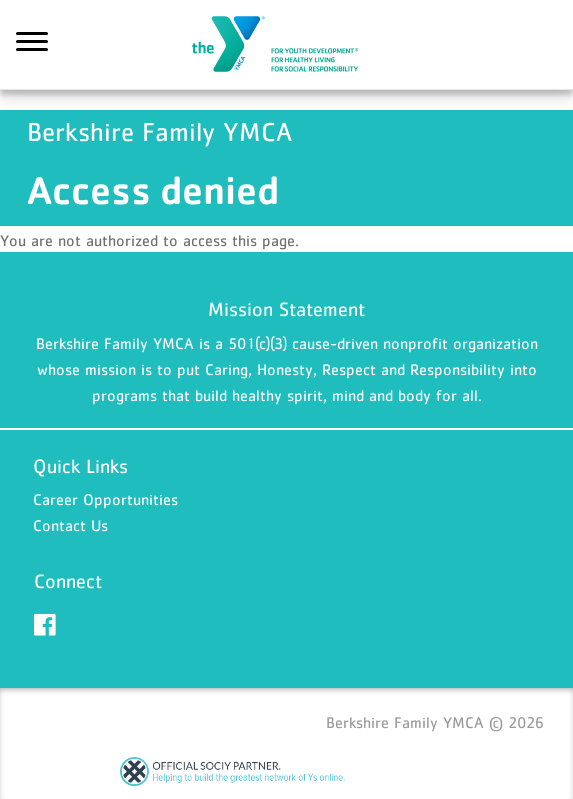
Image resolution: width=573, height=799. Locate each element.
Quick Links (80, 466)
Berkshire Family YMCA (287, 45)
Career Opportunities (105, 499)
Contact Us (70, 525)
